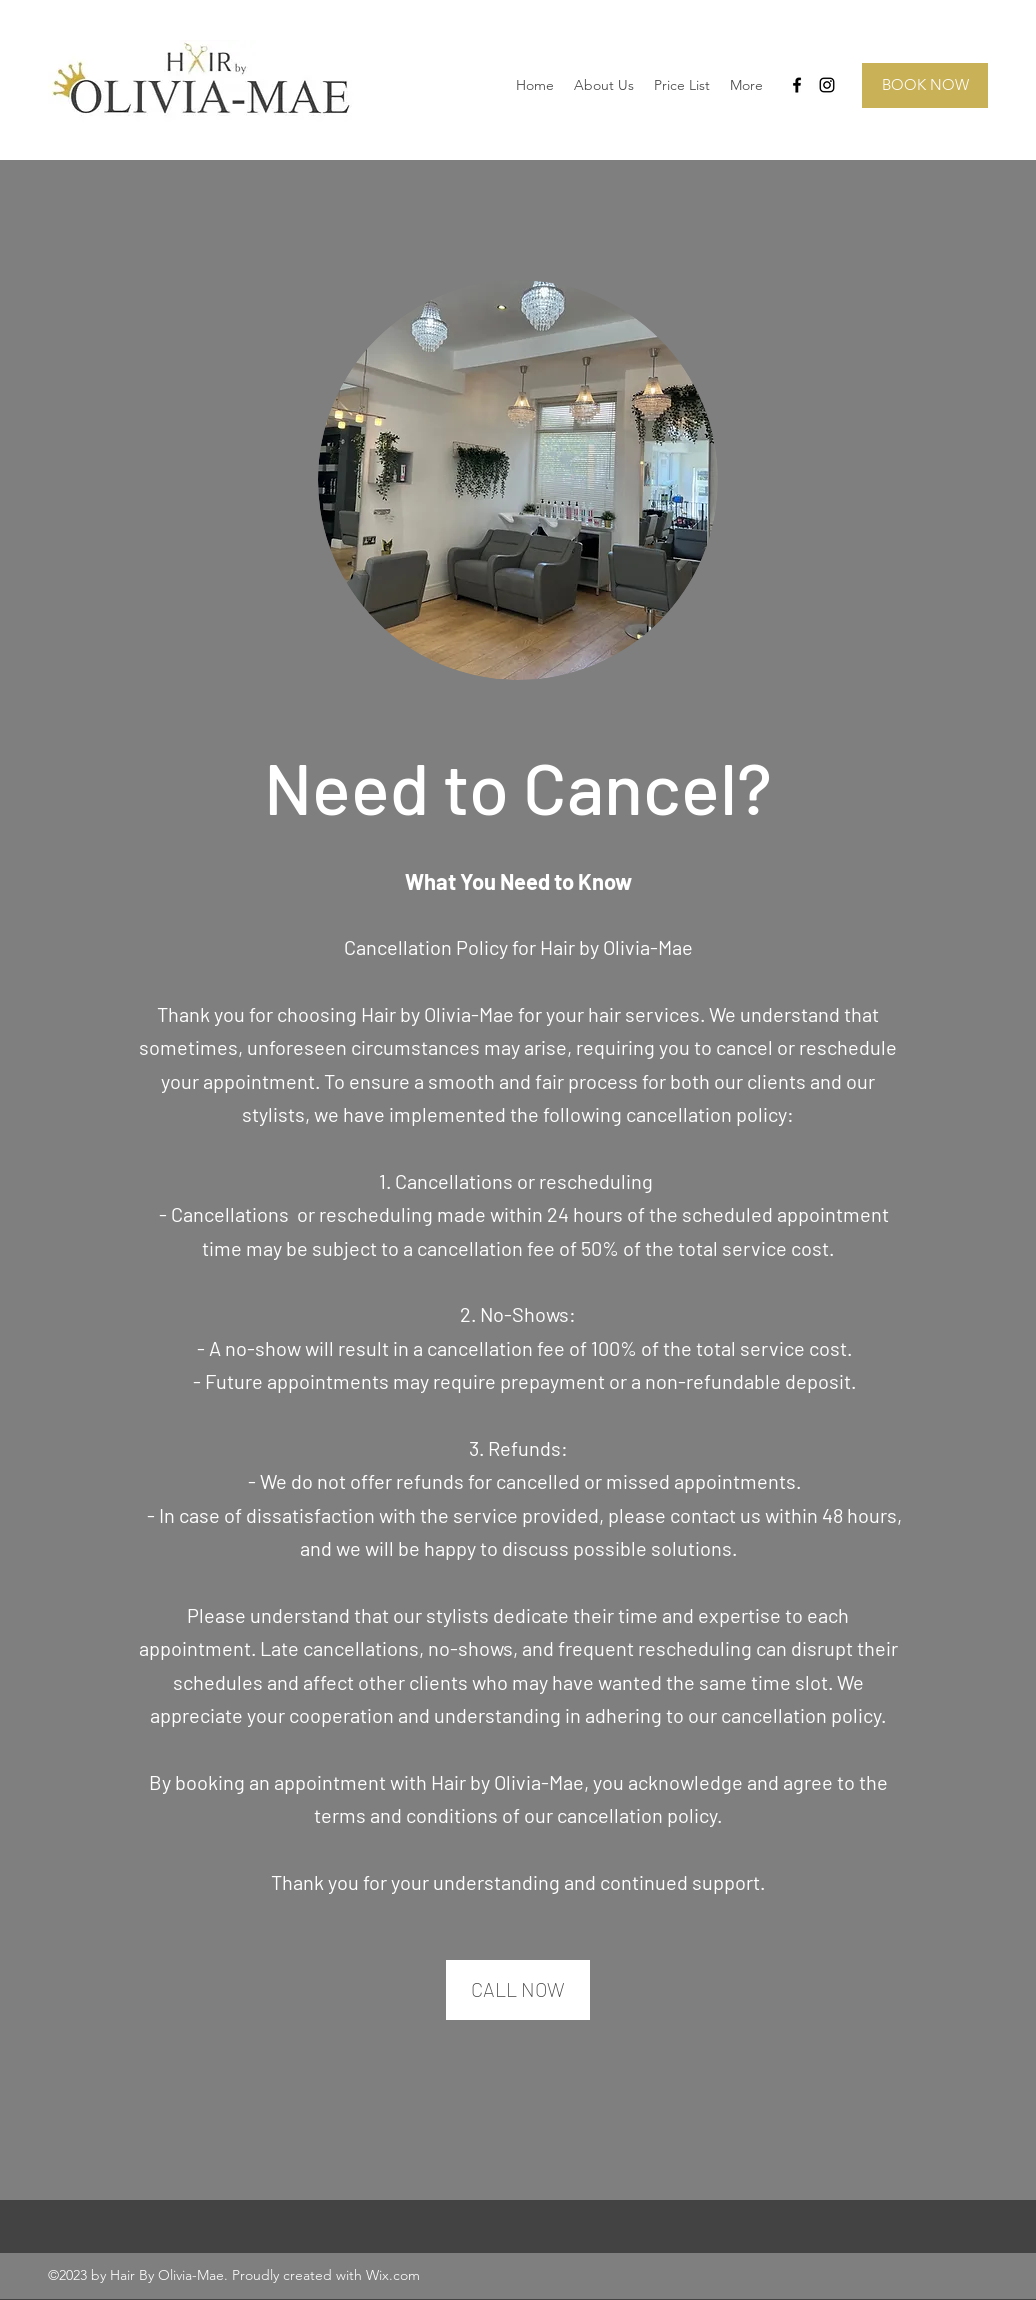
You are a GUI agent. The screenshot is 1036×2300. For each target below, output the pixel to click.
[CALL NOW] (518, 1990)
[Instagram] (827, 85)
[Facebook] (797, 85)
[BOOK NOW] (925, 85)
